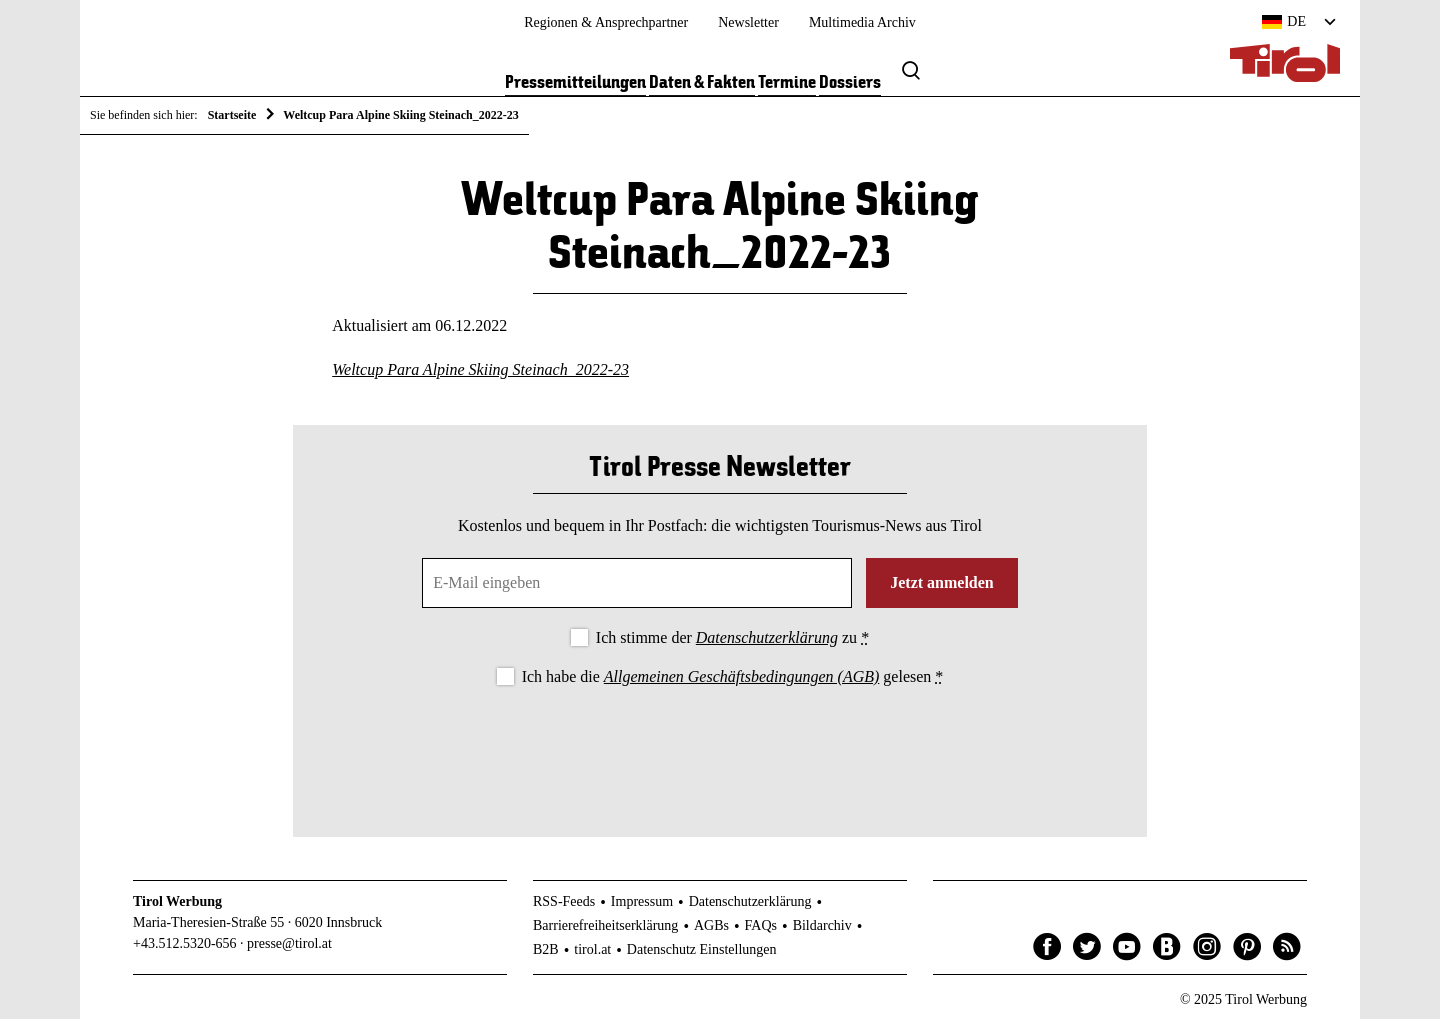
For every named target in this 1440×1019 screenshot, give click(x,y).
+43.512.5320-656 (185, 943)
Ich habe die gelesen (733, 676)
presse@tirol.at (289, 943)
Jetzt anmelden (942, 582)
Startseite (232, 115)
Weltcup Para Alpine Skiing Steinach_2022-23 (480, 369)
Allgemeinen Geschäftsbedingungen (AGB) (741, 676)
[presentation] (720, 745)
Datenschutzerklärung (767, 637)
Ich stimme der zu (732, 637)
